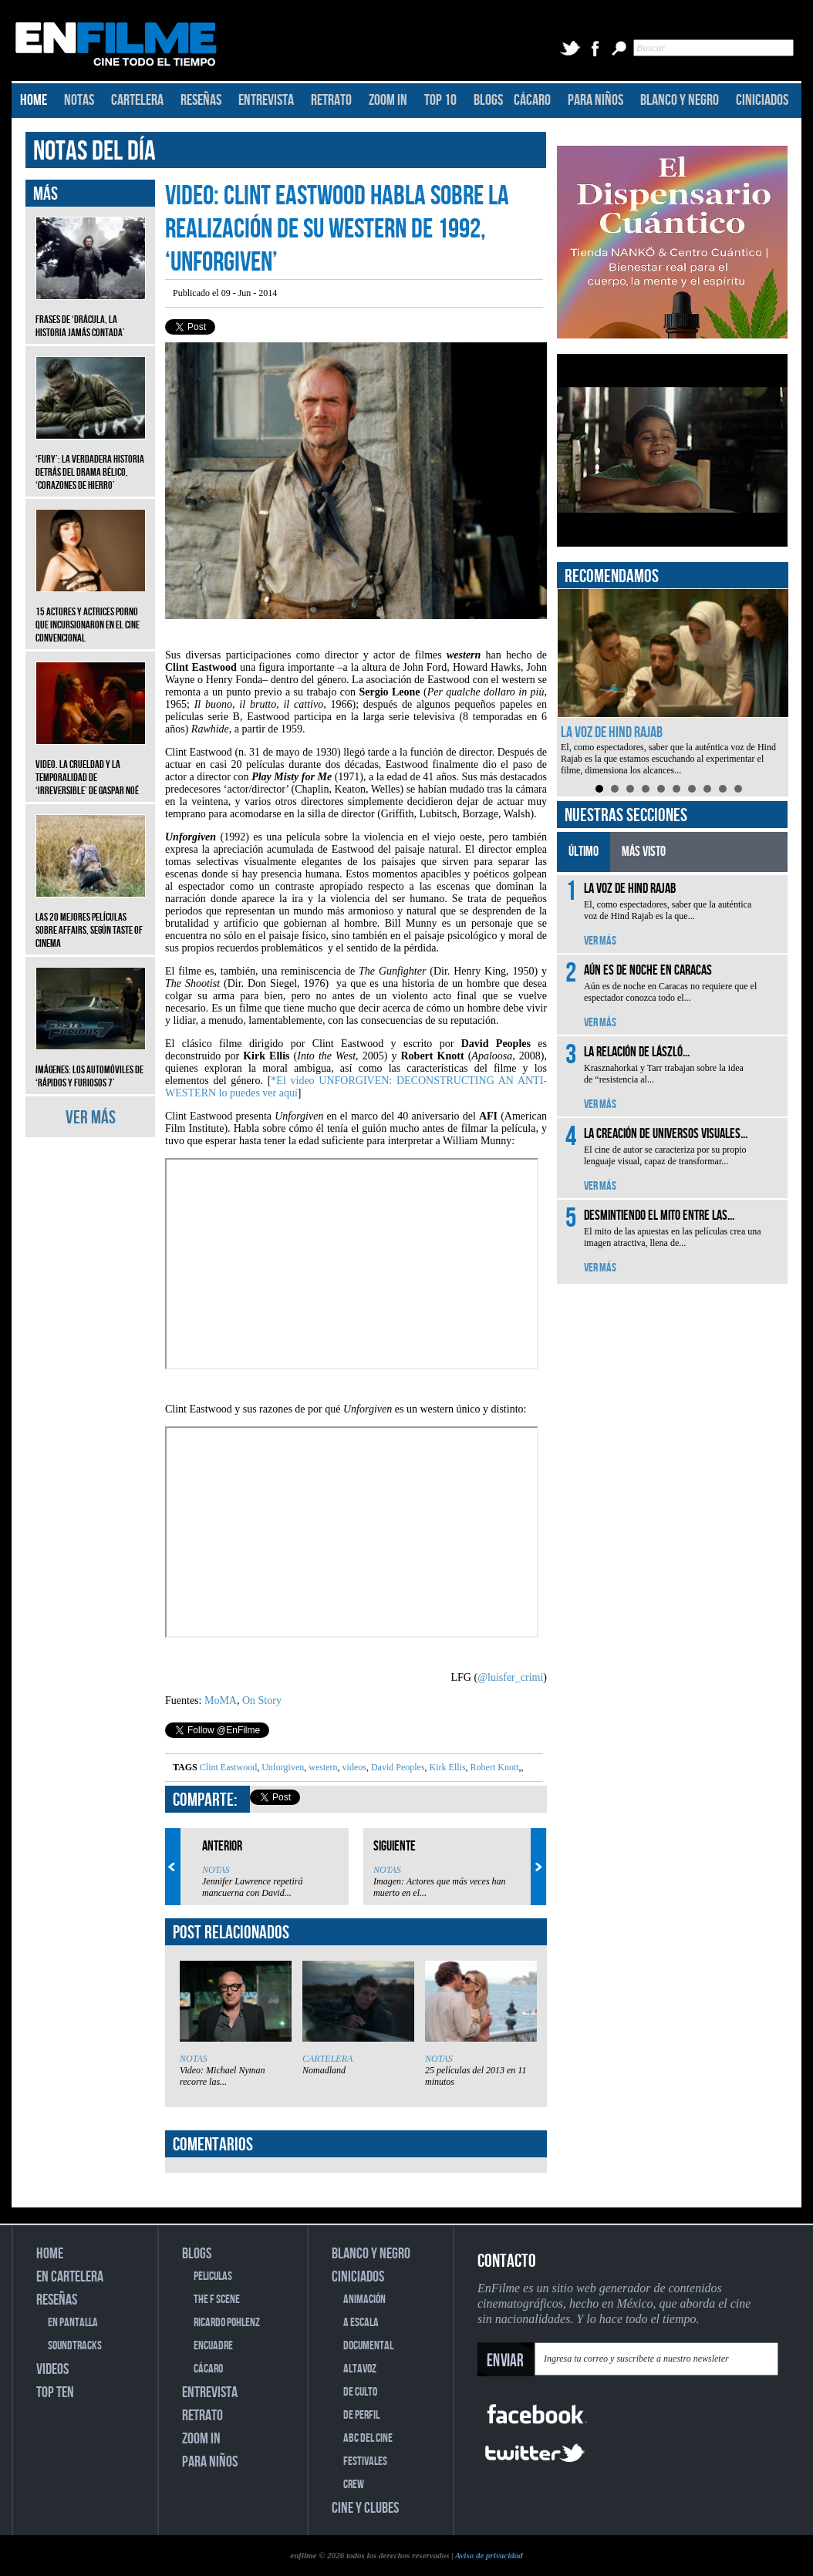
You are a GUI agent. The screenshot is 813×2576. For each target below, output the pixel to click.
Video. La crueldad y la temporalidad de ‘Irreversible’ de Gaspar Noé (90, 766)
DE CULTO (360, 2392)
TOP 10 (440, 100)
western (321, 1767)
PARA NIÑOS (595, 100)
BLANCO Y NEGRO (679, 100)
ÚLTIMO (583, 852)
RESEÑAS (200, 100)
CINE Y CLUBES (365, 2508)
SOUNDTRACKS (75, 2346)
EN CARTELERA (69, 2277)
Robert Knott (493, 1767)
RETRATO (331, 100)
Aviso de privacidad (489, 2555)
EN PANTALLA (73, 2322)
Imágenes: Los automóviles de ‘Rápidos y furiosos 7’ (90, 1064)
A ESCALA (361, 2322)
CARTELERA (137, 100)
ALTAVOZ (359, 2369)
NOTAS (79, 100)
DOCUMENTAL (368, 2346)
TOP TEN (55, 2392)
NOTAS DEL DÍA (94, 151)
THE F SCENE (217, 2299)
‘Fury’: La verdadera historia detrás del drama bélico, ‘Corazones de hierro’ (90, 460)
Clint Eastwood (228, 1767)
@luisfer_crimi (510, 1677)
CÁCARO (532, 100)
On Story (262, 1700)
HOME (33, 100)
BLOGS (488, 100)
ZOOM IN (388, 100)
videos (353, 1767)
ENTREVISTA (266, 100)
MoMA (220, 1700)
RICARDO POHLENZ (227, 2322)
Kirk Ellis (446, 1767)
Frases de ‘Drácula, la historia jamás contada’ (90, 314)
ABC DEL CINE (368, 2438)
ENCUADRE (213, 2346)
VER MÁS (91, 1117)
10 (738, 789)
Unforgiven (281, 1767)
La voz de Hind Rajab (612, 732)
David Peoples (397, 1767)
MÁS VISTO (644, 852)
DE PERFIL (361, 2415)
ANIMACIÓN (364, 2299)
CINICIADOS (762, 100)
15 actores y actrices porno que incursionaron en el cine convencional (90, 613)
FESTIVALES (365, 2461)
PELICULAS (213, 2276)
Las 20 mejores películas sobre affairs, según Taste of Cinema (90, 918)
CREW (353, 2484)
